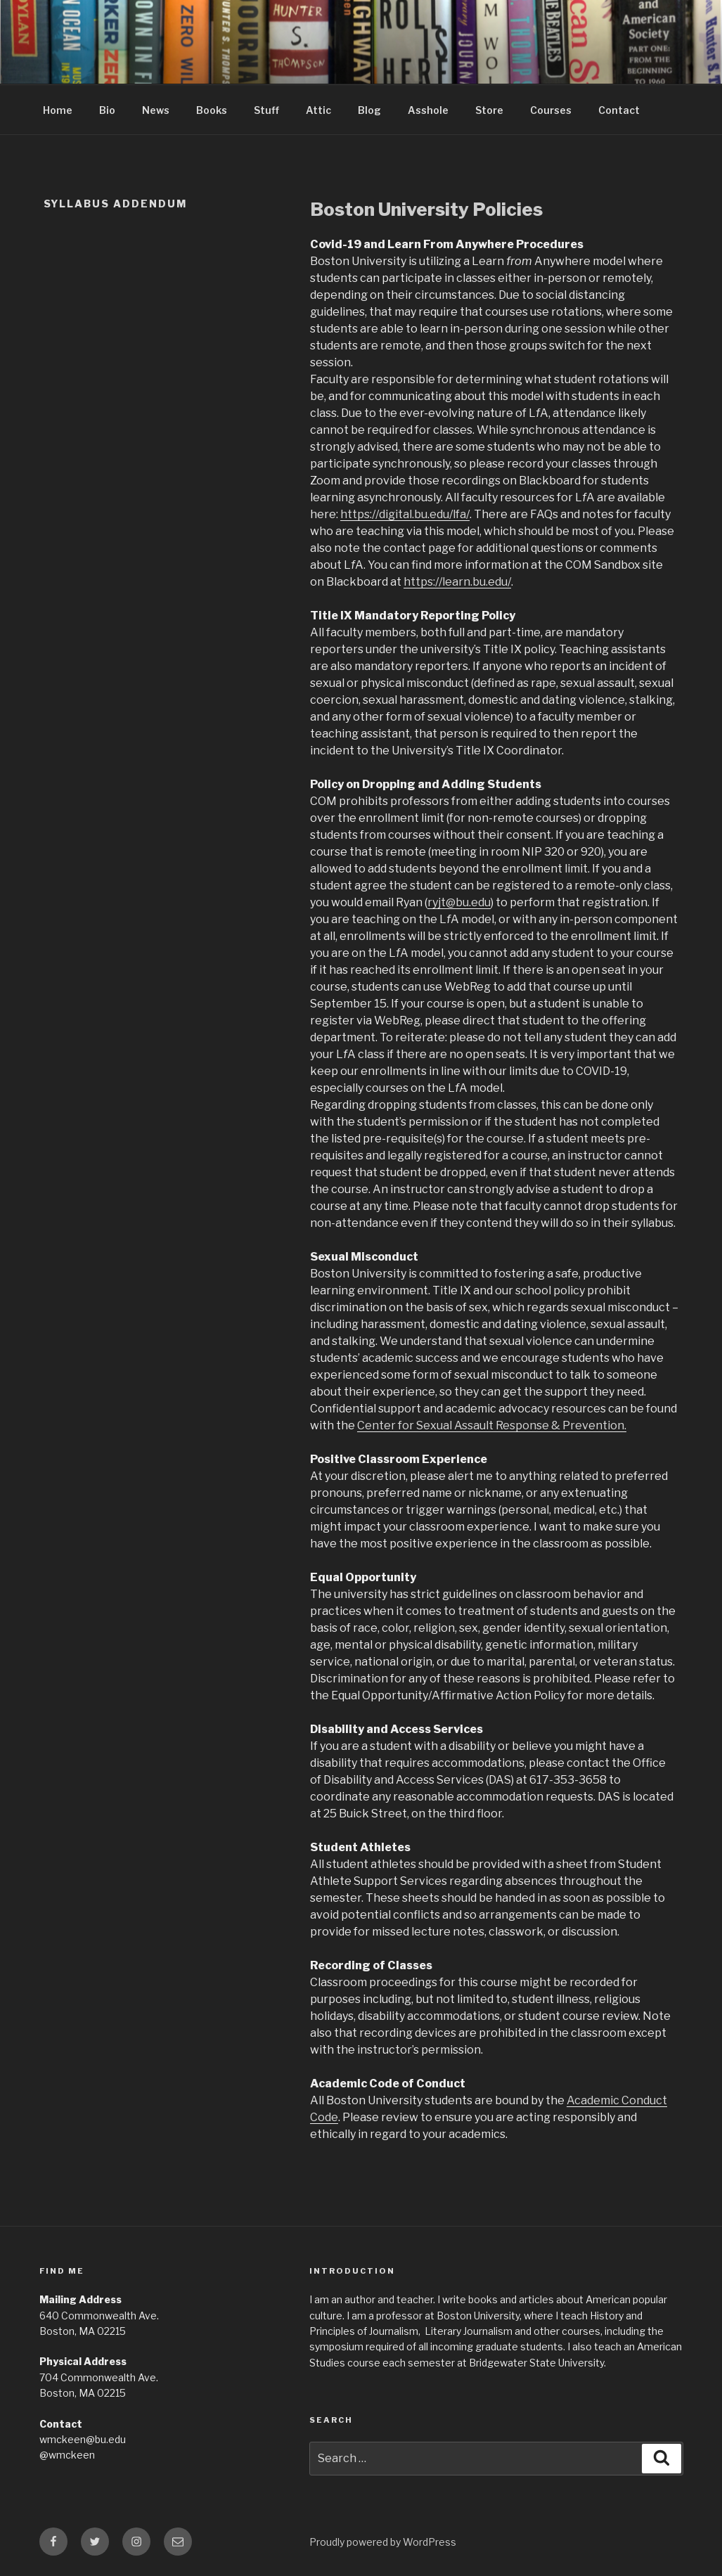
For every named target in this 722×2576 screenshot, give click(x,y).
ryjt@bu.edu (459, 902)
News (155, 110)
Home (57, 110)
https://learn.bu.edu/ (457, 581)
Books (211, 110)
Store (489, 110)
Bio (107, 110)
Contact (619, 110)
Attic (318, 110)
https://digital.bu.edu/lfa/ (405, 514)
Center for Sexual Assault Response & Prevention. (491, 1425)
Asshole (428, 110)
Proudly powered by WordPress (382, 2542)
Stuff (266, 110)
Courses (551, 110)
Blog (369, 110)
